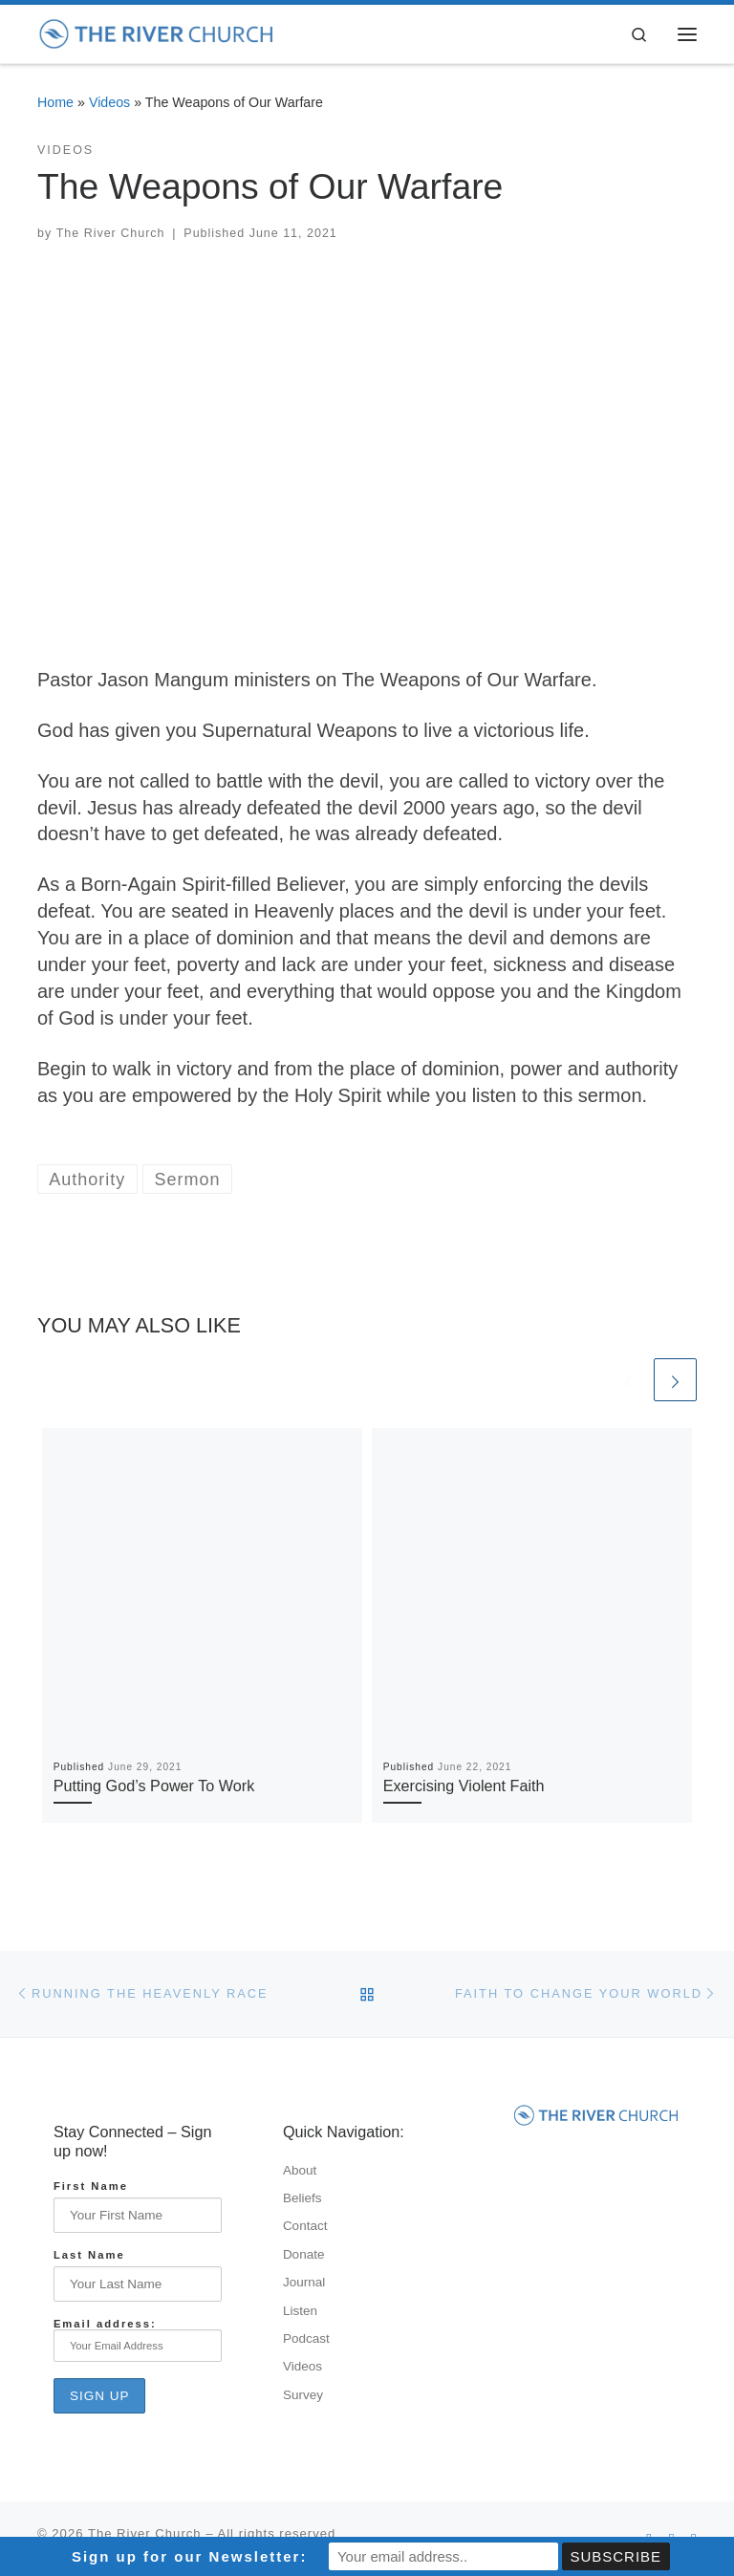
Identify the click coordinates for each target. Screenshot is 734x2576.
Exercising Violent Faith (464, 1785)
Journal (304, 2282)
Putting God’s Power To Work (154, 1785)
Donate (304, 2254)
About (299, 2170)
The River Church (110, 233)
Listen (300, 2311)
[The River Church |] (156, 32)
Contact (305, 2226)
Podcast (306, 2338)
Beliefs (302, 2198)
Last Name (89, 2255)
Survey (303, 2395)
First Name (91, 2186)
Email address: (138, 2340)
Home (55, 102)
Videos (109, 102)
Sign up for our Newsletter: (190, 2556)
